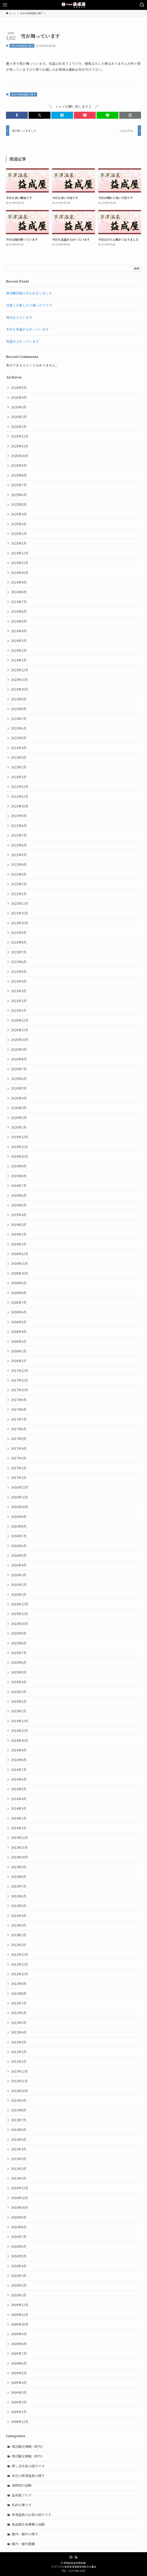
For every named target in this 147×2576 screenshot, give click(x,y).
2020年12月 (19, 1020)
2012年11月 (19, 1964)
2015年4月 (19, 1682)
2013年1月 (18, 1944)
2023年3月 (18, 757)
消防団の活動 (22, 2485)
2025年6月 (19, 494)
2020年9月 (19, 1049)
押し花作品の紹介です (28, 2466)
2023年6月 (19, 728)
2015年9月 (19, 1633)
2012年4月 (19, 2032)
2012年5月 (19, 2022)
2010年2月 (19, 2285)
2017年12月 (19, 1370)
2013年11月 (19, 1847)
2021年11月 (19, 913)
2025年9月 (19, 465)
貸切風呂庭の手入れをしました (29, 293)
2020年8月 (19, 1059)
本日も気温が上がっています (27, 329)
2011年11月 (19, 2081)
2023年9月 (19, 699)
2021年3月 (18, 991)
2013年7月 (18, 1886)
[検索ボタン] (142, 5)
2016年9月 (19, 1516)
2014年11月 (19, 1730)
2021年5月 (19, 971)
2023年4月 (19, 747)
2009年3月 (19, 2392)
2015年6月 (19, 1662)
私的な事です (22, 2504)
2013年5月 (18, 1905)
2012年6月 (19, 2012)
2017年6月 (19, 1429)
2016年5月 (19, 1555)
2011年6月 (18, 2129)
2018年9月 (19, 1283)
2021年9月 (19, 932)
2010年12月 (19, 2188)
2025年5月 (19, 504)
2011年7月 (18, 2120)
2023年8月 (19, 708)
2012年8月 (19, 1993)
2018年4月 (19, 1331)
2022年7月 (19, 835)
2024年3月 (19, 640)
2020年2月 (19, 1117)
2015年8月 (19, 1643)
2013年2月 (18, 1935)
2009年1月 (19, 2411)
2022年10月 (19, 806)
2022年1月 (19, 893)
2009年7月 (19, 2353)
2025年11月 (19, 446)
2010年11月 (19, 2197)
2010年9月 (19, 2217)
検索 (137, 268)
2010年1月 (18, 2295)
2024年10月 (19, 572)
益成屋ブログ (22, 2495)
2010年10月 (19, 2207)
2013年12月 (19, 1837)
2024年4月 (19, 631)
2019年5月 (19, 1205)
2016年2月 (19, 1584)
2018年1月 (18, 1360)
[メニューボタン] (5, 5)
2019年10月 (19, 1156)
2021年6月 (19, 961)
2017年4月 (19, 1448)
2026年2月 (19, 416)
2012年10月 (19, 1974)
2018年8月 (19, 1292)
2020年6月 (19, 1078)
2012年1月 (18, 2061)
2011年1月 (18, 2178)
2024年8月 (19, 592)
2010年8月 (19, 2227)
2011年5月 (18, 2139)
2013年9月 (18, 1867)
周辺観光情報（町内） (28, 2446)
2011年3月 (18, 2158)
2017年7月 (19, 1419)
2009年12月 (19, 2304)
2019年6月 (19, 1195)
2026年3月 (19, 407)
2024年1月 (19, 660)
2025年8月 (19, 475)
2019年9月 (19, 1166)
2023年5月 (19, 738)
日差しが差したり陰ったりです (29, 305)
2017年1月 (18, 1477)
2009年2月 (19, 2402)
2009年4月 (19, 2382)
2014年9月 (19, 1750)
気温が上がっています (22, 341)
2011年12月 (19, 2071)
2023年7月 (19, 718)
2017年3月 (18, 1458)
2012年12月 (19, 1954)
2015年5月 (19, 1672)
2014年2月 (19, 1818)
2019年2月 (19, 1234)
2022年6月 (19, 845)
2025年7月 (19, 485)
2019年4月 (19, 1214)
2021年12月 (19, 903)
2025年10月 (19, 455)
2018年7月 (19, 1302)
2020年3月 (19, 1107)
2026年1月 (19, 426)
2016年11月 (19, 1497)
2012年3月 (18, 2042)
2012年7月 (19, 2003)
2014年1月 (18, 1828)
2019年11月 (19, 1146)
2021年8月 (19, 942)
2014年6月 (19, 1779)
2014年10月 (19, 1740)
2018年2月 (19, 1351)
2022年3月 (19, 874)
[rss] (76, 2557)
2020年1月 (19, 1127)
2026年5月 (19, 387)
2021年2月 (19, 1000)
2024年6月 (19, 611)
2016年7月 (19, 1536)
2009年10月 (19, 2324)
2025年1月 (19, 543)
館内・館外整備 (23, 2544)
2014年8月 (19, 1759)
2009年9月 (19, 2334)
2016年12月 (19, 1487)
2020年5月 (19, 1088)
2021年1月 (18, 1010)
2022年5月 (19, 854)
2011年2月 (18, 2168)
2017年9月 (19, 1399)
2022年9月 (19, 815)
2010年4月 (19, 2266)
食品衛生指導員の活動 (28, 2524)
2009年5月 (19, 2373)
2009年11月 (19, 2314)
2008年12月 (19, 2421)
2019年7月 (19, 1185)
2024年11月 (19, 562)
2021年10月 (19, 923)
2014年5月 (19, 1789)
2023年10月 (19, 689)
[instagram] (71, 2557)
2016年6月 (19, 1545)
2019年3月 (18, 1224)
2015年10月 (19, 1623)
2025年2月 (19, 533)
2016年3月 (18, 1575)
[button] (17, 115)
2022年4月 (19, 864)
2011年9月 (18, 2100)
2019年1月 (18, 1244)
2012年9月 (19, 1983)
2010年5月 (19, 2256)
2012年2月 (19, 2051)
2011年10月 (19, 2090)
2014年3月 (18, 1808)
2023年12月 (19, 670)
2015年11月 (19, 1613)
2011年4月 (18, 2149)
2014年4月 (19, 1798)
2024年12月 (19, 553)
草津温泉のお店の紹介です (31, 2514)
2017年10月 (19, 1390)
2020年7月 (19, 1069)
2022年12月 (19, 786)
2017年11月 (19, 1380)
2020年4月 (19, 1098)
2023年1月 (18, 777)
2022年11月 (19, 796)
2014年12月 (19, 1721)
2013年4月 (18, 1915)
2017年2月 (19, 1468)
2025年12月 (19, 436)
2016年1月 (18, 1594)
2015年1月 (18, 1711)
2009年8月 (19, 2343)
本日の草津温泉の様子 (22, 45)
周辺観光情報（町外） (28, 2456)
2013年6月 (18, 1896)
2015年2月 (19, 1701)
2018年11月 (19, 1263)
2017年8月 (19, 1409)
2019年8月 (19, 1176)
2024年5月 (19, 621)
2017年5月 (19, 1438)
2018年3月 (18, 1341)
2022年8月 (19, 825)
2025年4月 (19, 514)
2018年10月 (19, 1273)
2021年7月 (19, 952)
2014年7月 (19, 1769)
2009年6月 (19, 2363)
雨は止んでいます (19, 317)
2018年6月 (19, 1312)
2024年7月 (19, 601)
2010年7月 (19, 2236)
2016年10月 (19, 1506)
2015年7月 (19, 1652)
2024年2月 (19, 650)
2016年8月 (19, 1526)
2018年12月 (19, 1253)
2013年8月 (18, 1876)
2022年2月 (19, 884)
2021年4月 (19, 981)
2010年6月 (19, 2246)
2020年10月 (19, 1039)
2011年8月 (18, 2110)
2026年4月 (19, 397)
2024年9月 (19, 582)
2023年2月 (19, 767)
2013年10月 (19, 1857)
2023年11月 (19, 679)
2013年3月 (18, 1925)
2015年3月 (18, 1691)
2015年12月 (19, 1604)
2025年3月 (19, 524)
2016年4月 (19, 1565)
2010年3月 (18, 2275)
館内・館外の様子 (25, 2534)
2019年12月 (19, 1137)
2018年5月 (19, 1322)
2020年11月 (19, 1030)
